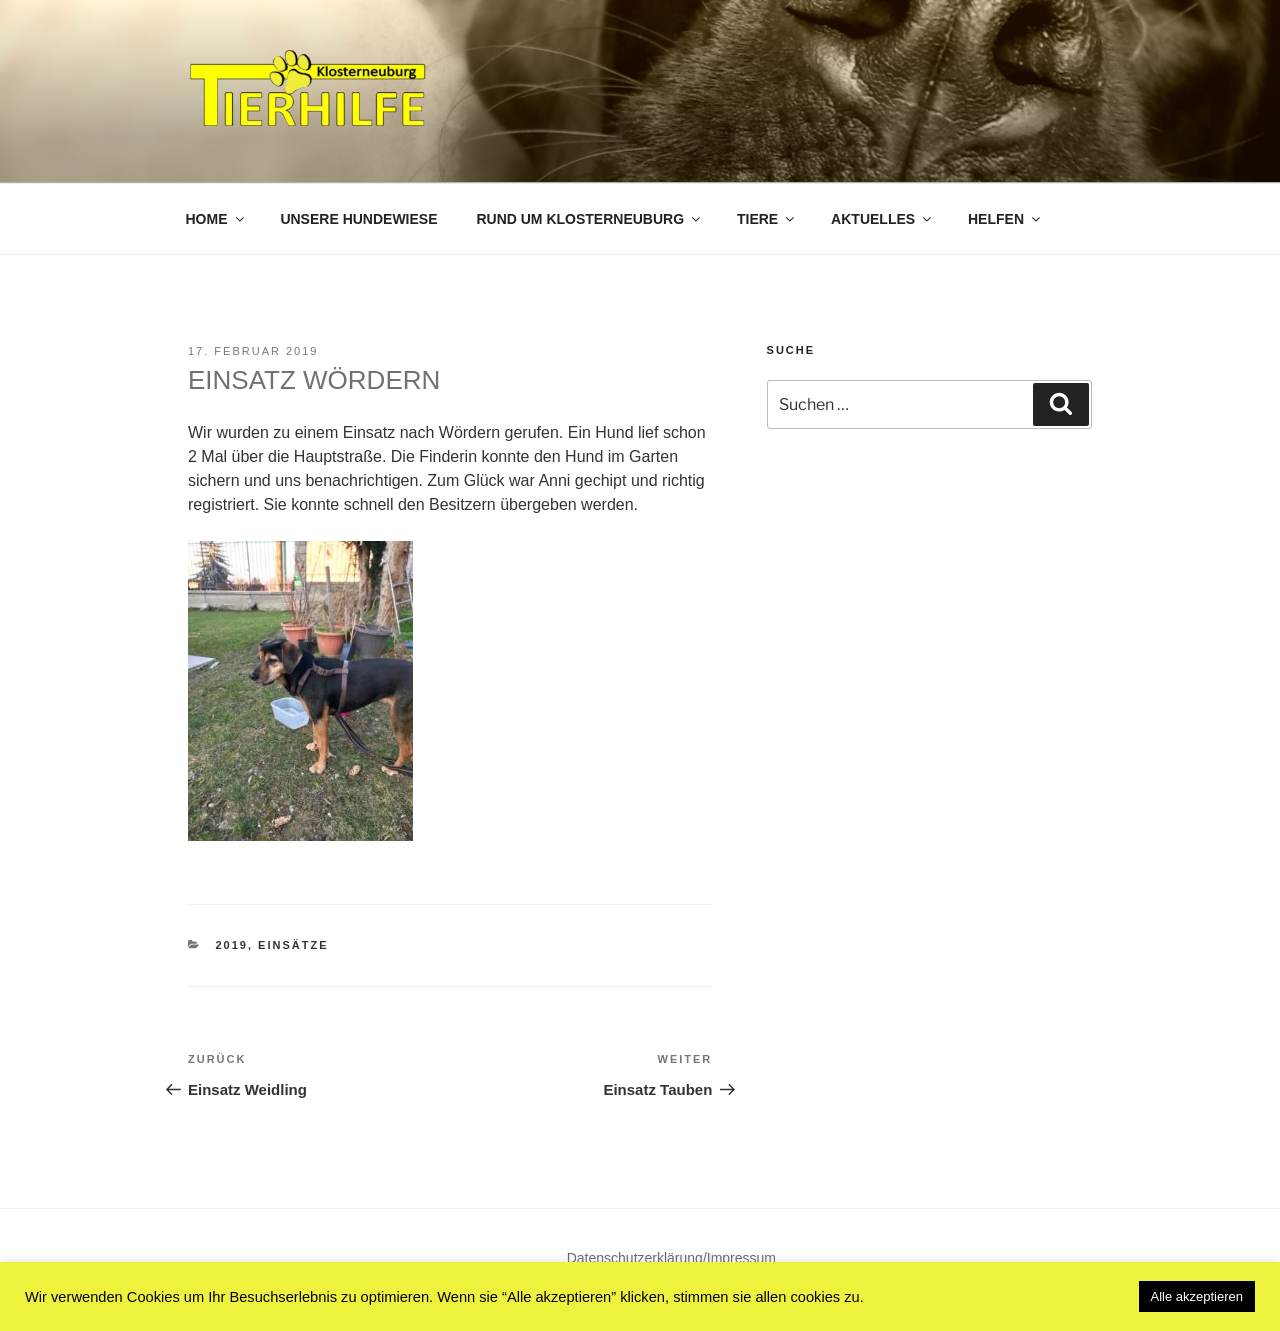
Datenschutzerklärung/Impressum (671, 1258)
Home (216, 219)
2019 (232, 945)
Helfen (1005, 219)
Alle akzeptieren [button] (1197, 1296)
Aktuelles (882, 219)
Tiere (767, 219)
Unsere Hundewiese (358, 219)
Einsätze (293, 945)
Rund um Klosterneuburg (589, 219)
